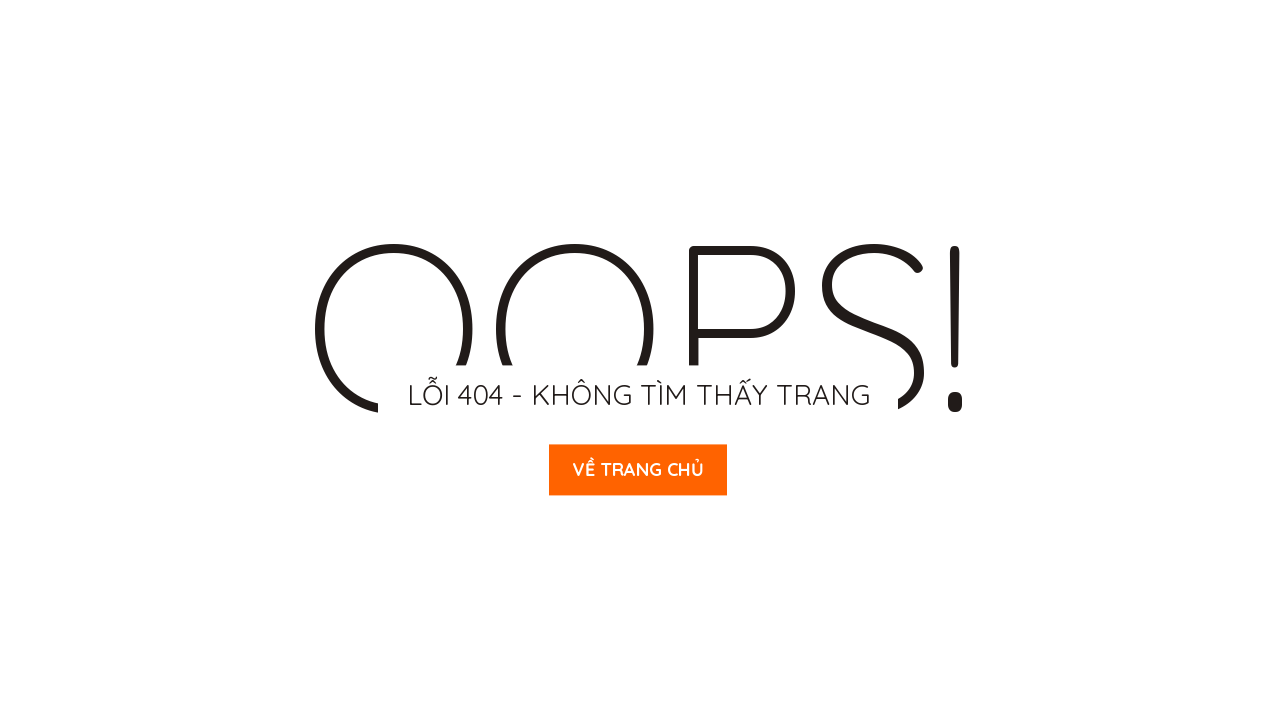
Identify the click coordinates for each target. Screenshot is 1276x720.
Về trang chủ (638, 469)
